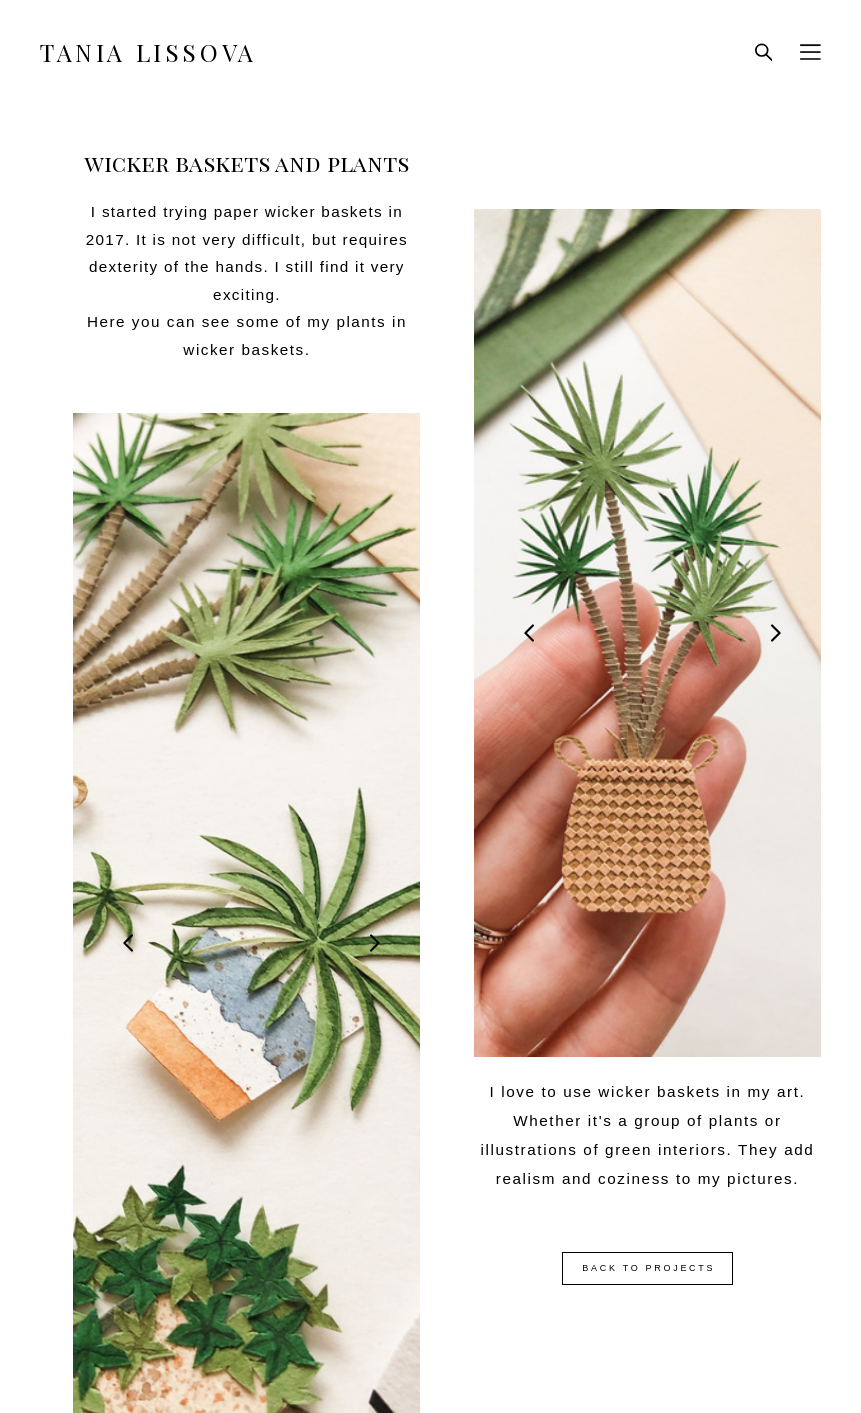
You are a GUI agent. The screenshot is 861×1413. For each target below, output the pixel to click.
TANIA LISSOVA (148, 52)
